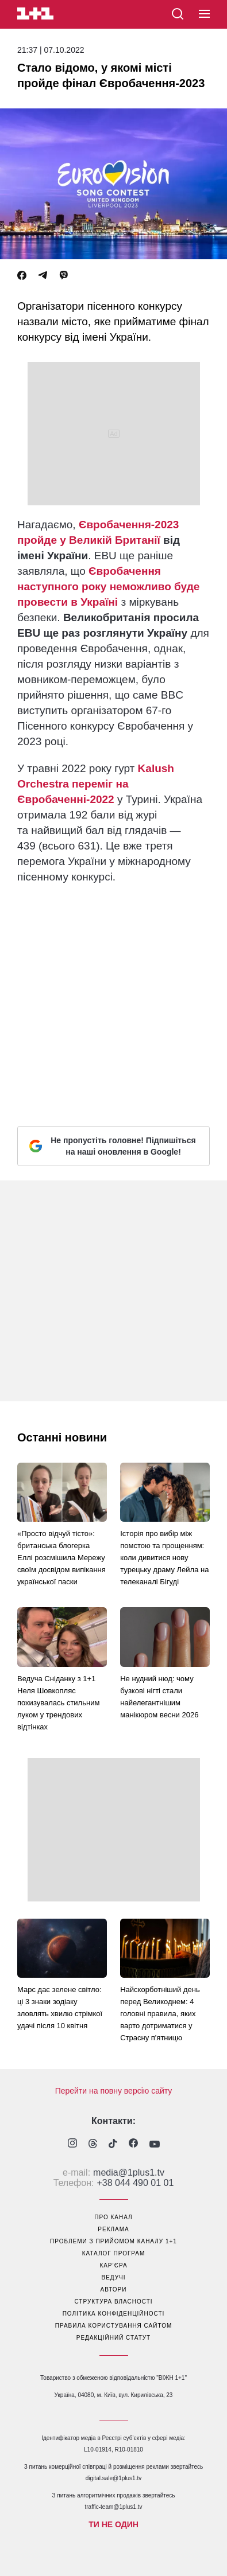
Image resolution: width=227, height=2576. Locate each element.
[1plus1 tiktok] (113, 2144)
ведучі (113, 2277)
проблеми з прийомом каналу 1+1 (113, 2241)
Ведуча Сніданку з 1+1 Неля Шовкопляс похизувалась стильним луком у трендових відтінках (58, 1702)
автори (114, 2289)
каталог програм (113, 2253)
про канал (113, 2217)
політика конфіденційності (114, 2313)
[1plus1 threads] (93, 2144)
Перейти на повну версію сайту (113, 2090)
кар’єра (113, 2265)
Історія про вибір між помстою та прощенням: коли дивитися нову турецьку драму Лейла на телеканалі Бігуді (164, 1557)
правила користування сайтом (113, 2325)
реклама (113, 2229)
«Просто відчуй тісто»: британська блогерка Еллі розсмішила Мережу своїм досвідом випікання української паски (61, 1557)
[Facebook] (21, 275)
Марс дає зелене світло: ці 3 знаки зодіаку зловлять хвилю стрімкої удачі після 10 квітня (59, 2007)
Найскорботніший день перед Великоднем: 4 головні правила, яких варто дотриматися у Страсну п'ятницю (159, 2013)
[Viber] (63, 275)
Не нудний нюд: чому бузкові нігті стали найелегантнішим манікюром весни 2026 (159, 1696)
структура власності (113, 2301)
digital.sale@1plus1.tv (113, 2478)
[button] (204, 14)
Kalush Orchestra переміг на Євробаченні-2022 (95, 783)
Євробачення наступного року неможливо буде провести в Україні (108, 586)
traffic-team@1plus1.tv (113, 2507)
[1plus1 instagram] (72, 2144)
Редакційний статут (113, 2338)
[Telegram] (42, 275)
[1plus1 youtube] (154, 2144)
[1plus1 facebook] (133, 2144)
